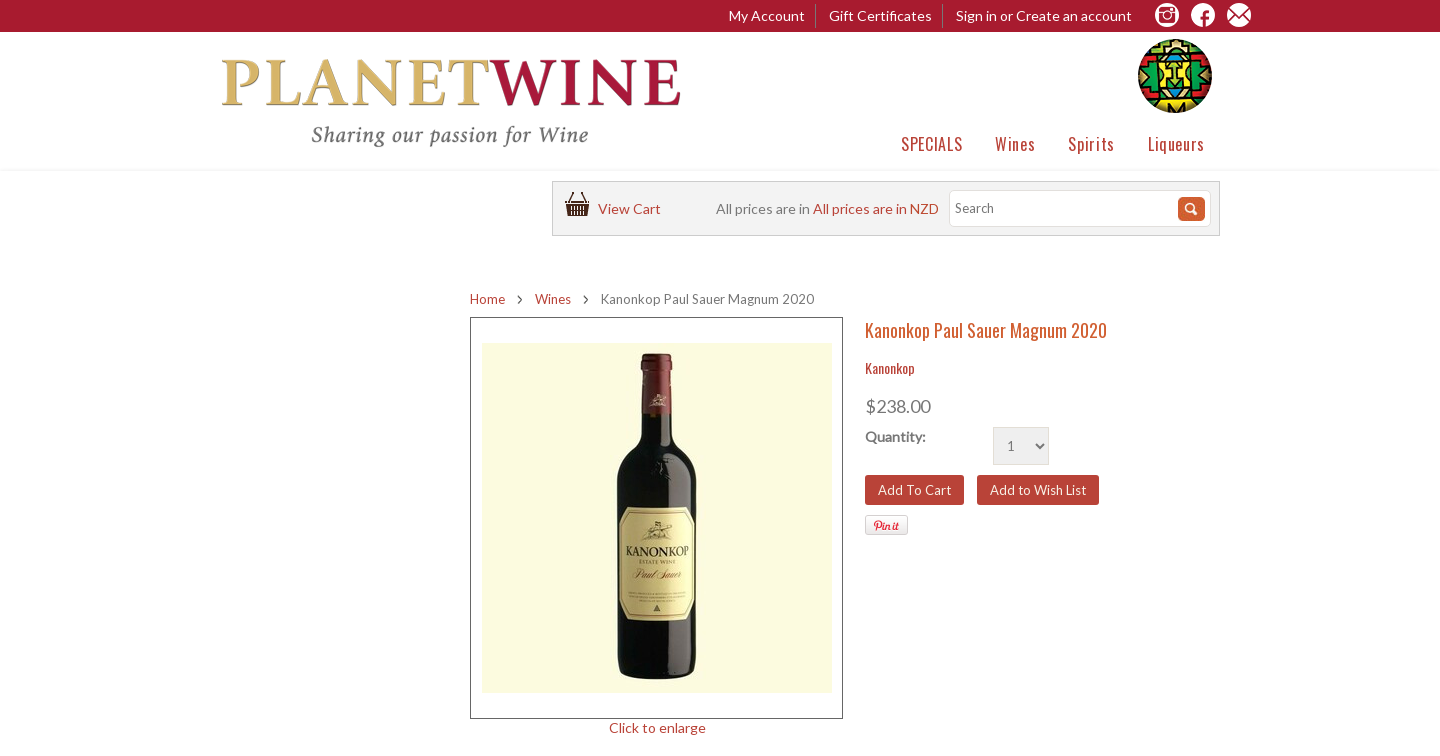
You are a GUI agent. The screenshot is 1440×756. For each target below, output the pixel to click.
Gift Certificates (880, 15)
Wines (1015, 144)
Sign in (976, 15)
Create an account (1074, 15)
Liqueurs (1176, 144)
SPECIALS (931, 144)
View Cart (632, 208)
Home (487, 299)
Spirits (1091, 144)
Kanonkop (890, 367)
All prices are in (876, 208)
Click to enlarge (657, 727)
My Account (767, 15)
